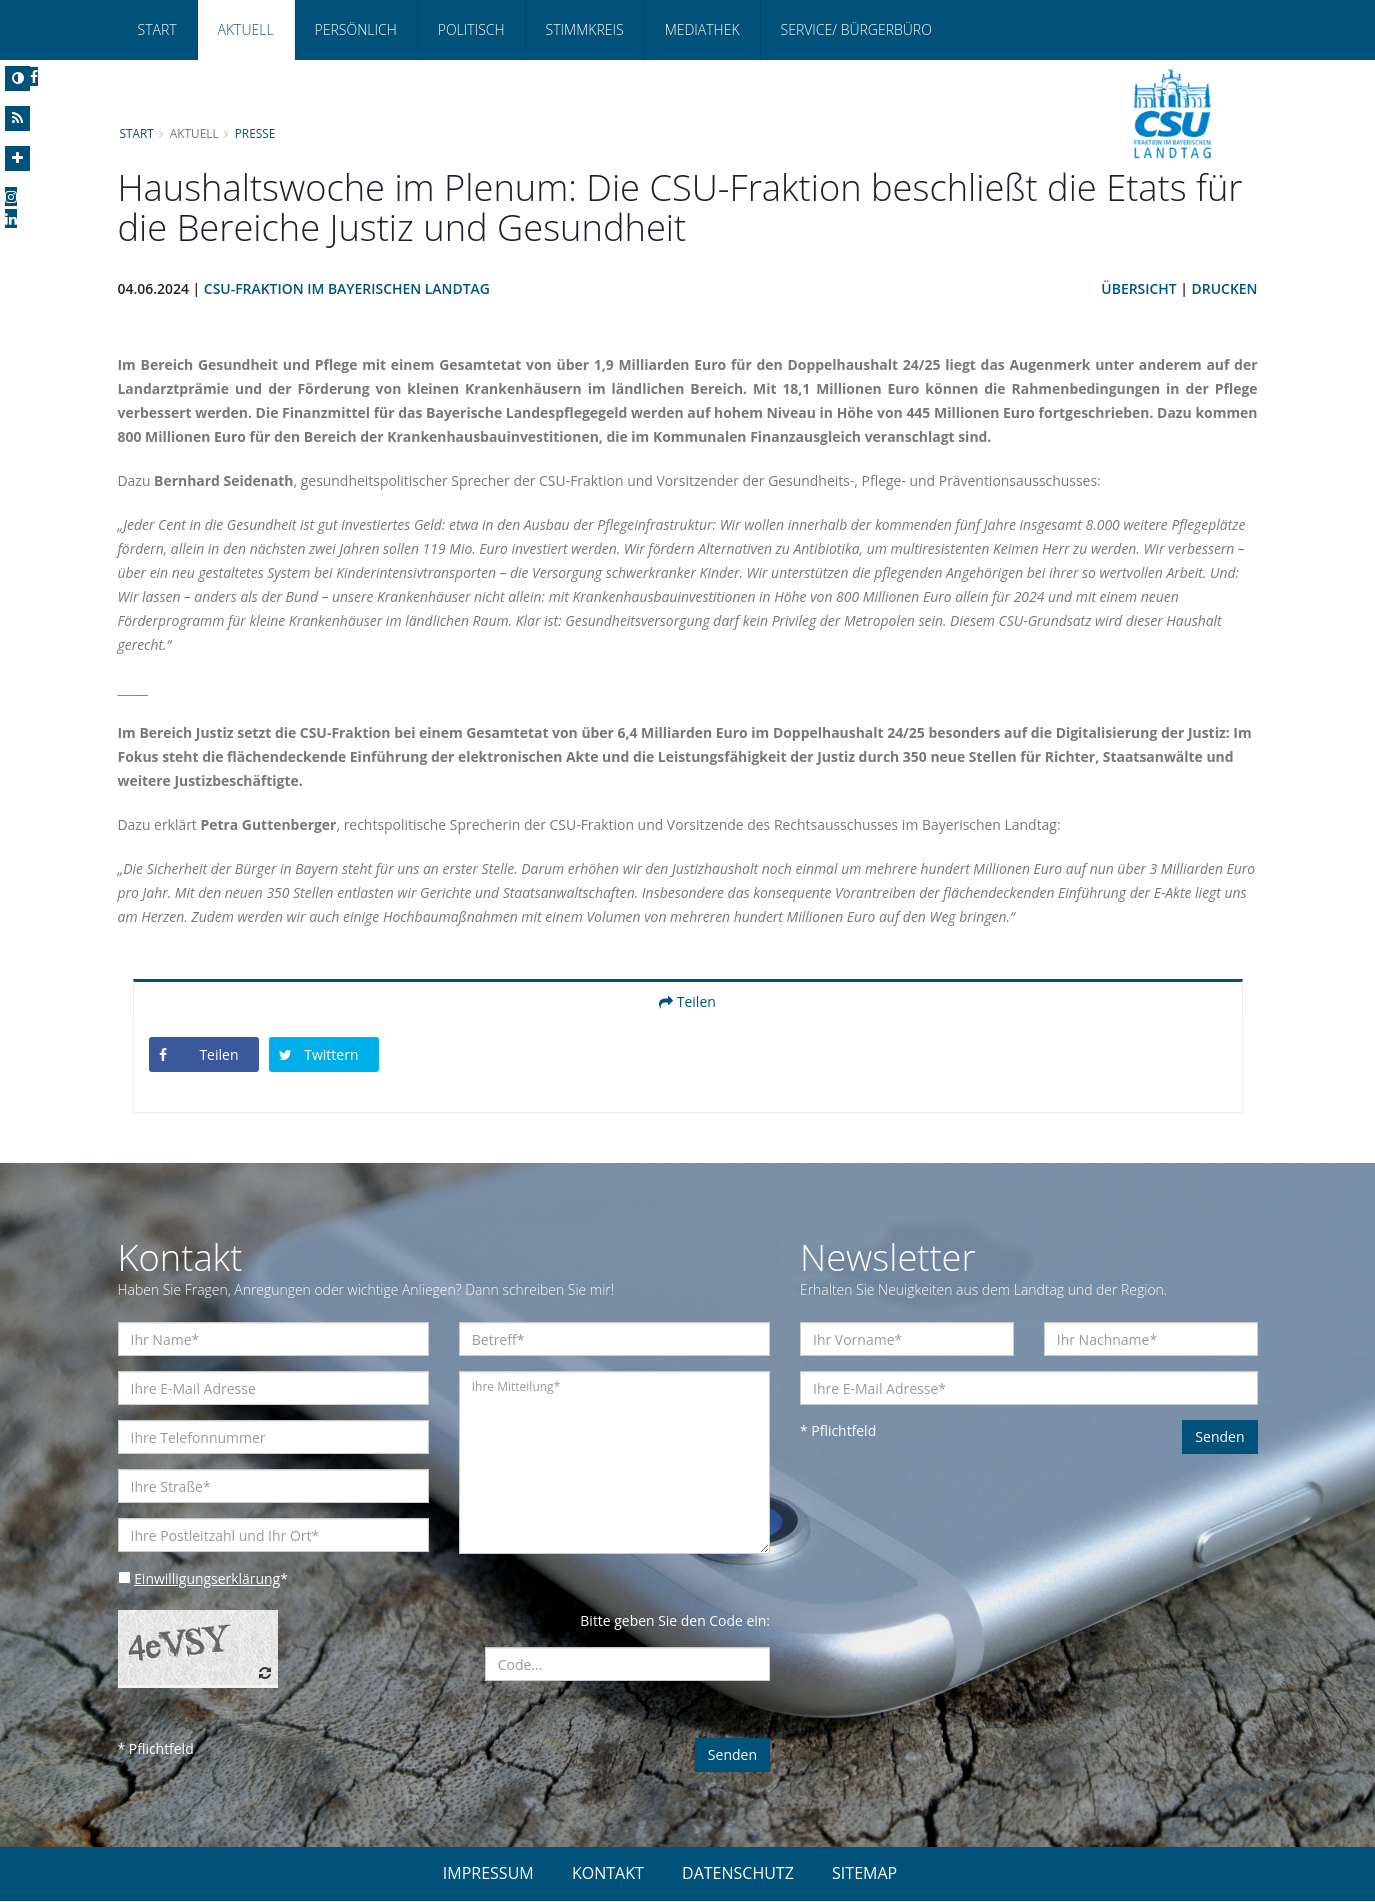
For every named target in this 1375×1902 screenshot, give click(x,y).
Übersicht (1139, 289)
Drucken (1224, 289)
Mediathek (702, 29)
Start (157, 29)
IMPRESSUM (488, 1874)
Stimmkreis (585, 29)
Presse (255, 133)
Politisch (471, 29)
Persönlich (356, 29)
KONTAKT (608, 1874)
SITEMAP (864, 1874)
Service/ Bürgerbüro (856, 29)
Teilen (687, 1002)
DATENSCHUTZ (738, 1874)
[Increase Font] (17, 158)
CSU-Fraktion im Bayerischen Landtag (347, 289)
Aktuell (246, 29)
